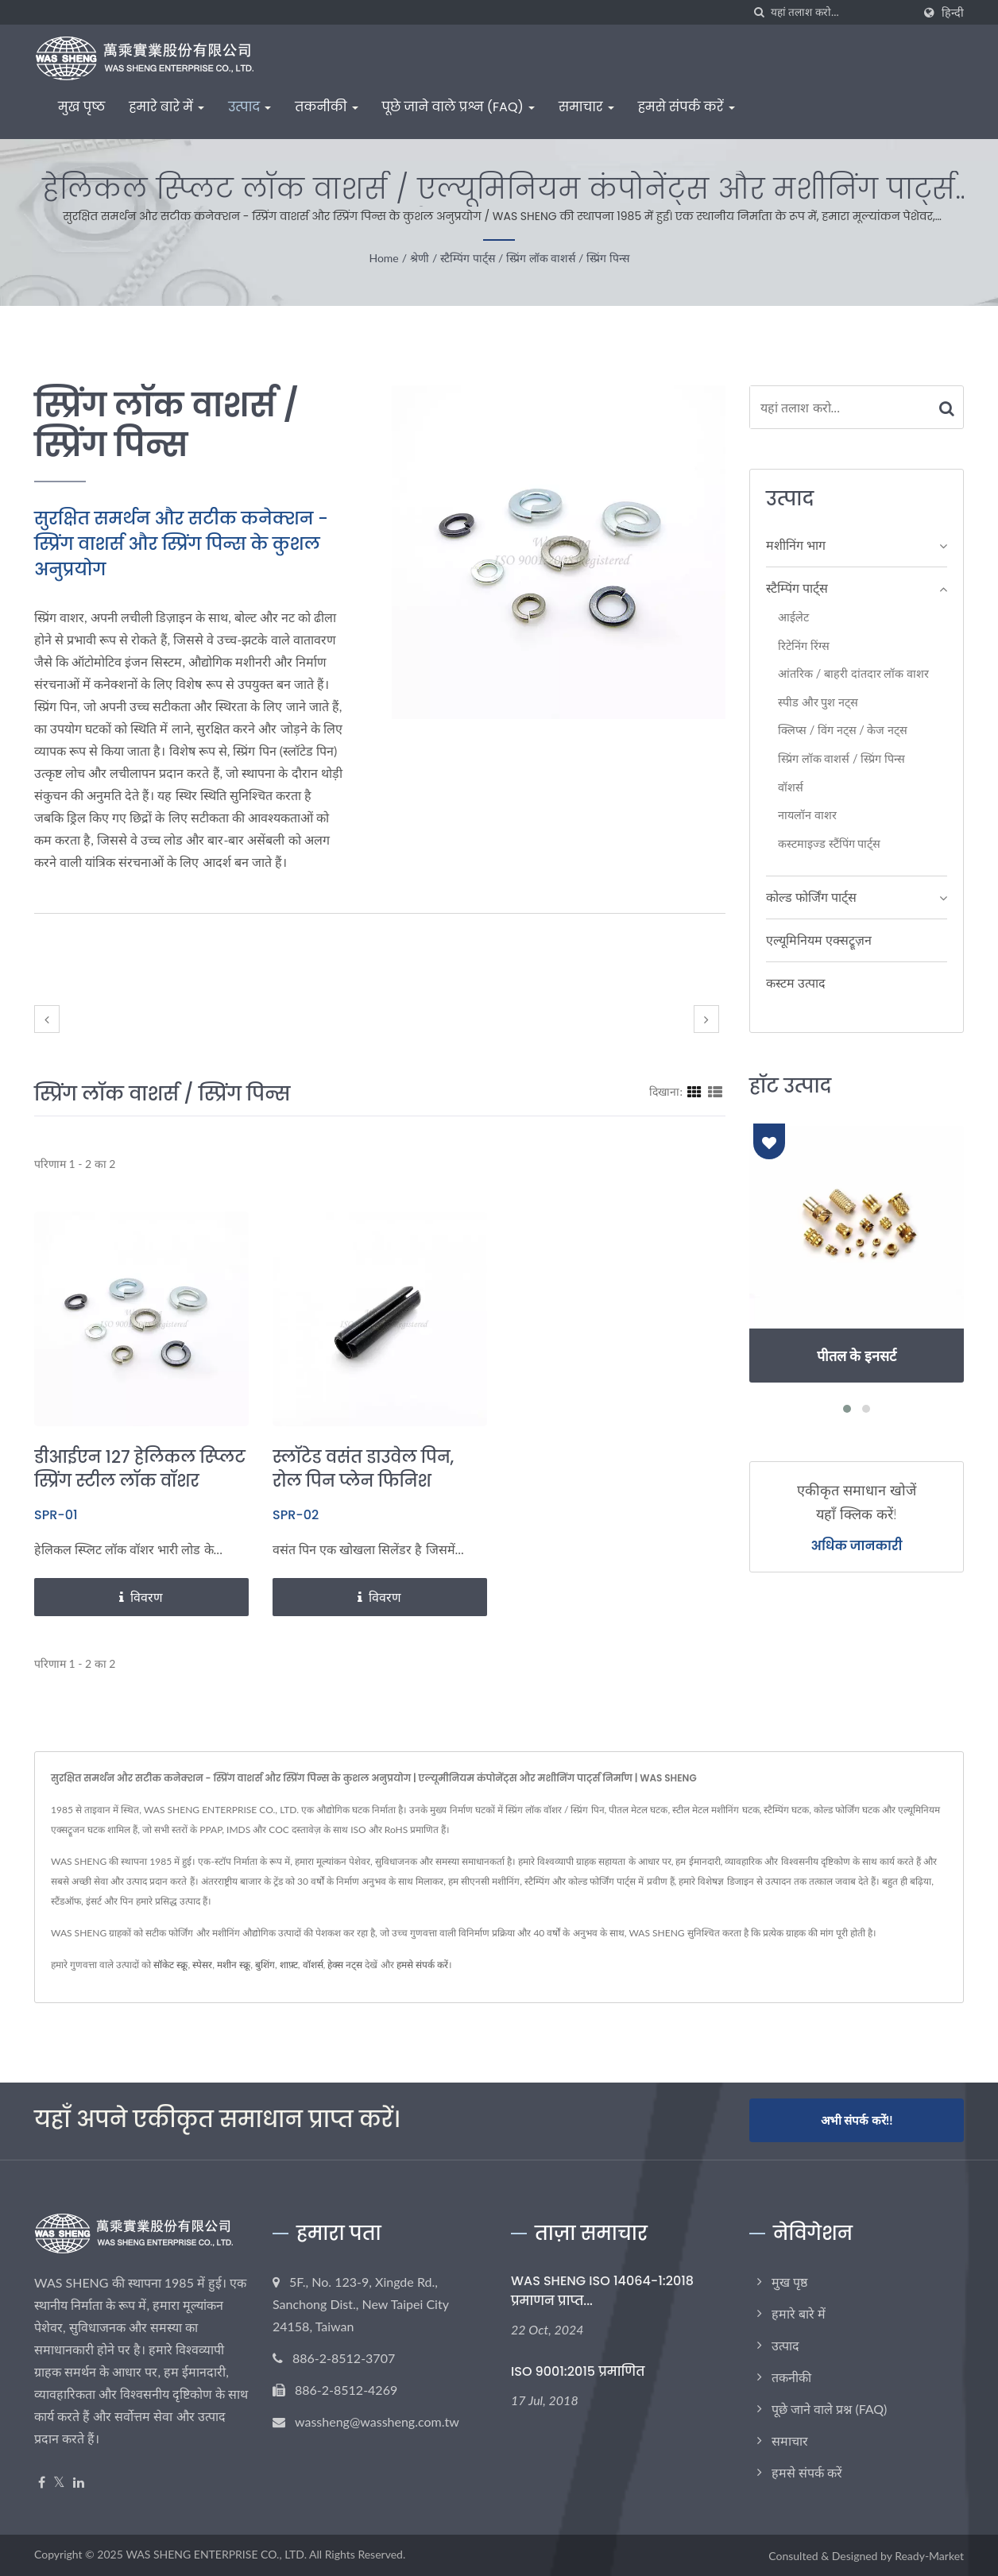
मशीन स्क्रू (233, 1965)
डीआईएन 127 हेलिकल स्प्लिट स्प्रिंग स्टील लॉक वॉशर (140, 1468)
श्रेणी (419, 258)
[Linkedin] (78, 2481)
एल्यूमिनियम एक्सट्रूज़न (819, 939)
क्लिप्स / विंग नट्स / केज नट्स (842, 730)
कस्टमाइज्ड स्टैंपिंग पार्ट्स (829, 843)
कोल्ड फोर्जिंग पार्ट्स (811, 896)
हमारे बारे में (166, 107)
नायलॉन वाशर (807, 815)
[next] (706, 1019)
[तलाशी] (759, 12)
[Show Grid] (694, 1091)
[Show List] (715, 1091)
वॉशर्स (790, 787)
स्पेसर (202, 1965)
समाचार (586, 107)
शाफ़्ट (289, 1965)
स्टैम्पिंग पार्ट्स (467, 258)
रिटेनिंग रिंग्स (804, 645)
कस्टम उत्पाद (796, 982)
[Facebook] (41, 2481)
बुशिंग (265, 1965)
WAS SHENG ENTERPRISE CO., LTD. (216, 2553)
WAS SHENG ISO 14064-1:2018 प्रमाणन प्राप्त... (602, 2289)
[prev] (47, 1019)
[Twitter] (59, 2481)
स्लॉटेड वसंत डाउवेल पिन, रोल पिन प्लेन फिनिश (364, 1468)
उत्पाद (249, 107)
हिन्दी (953, 12)
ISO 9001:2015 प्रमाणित (577, 2370)
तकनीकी (326, 107)
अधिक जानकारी (857, 1546)
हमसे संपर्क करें (686, 107)
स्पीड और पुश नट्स (818, 702)
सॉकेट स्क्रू (170, 1965)
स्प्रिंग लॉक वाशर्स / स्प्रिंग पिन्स (567, 258)
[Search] (841, 12)
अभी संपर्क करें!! (857, 2120)
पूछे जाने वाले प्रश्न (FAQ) (458, 107)
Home (383, 258)
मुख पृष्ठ (81, 107)
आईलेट (793, 617)
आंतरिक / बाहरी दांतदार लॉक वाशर (853, 673)
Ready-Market (929, 2555)
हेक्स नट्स (344, 1965)
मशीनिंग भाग (796, 544)
